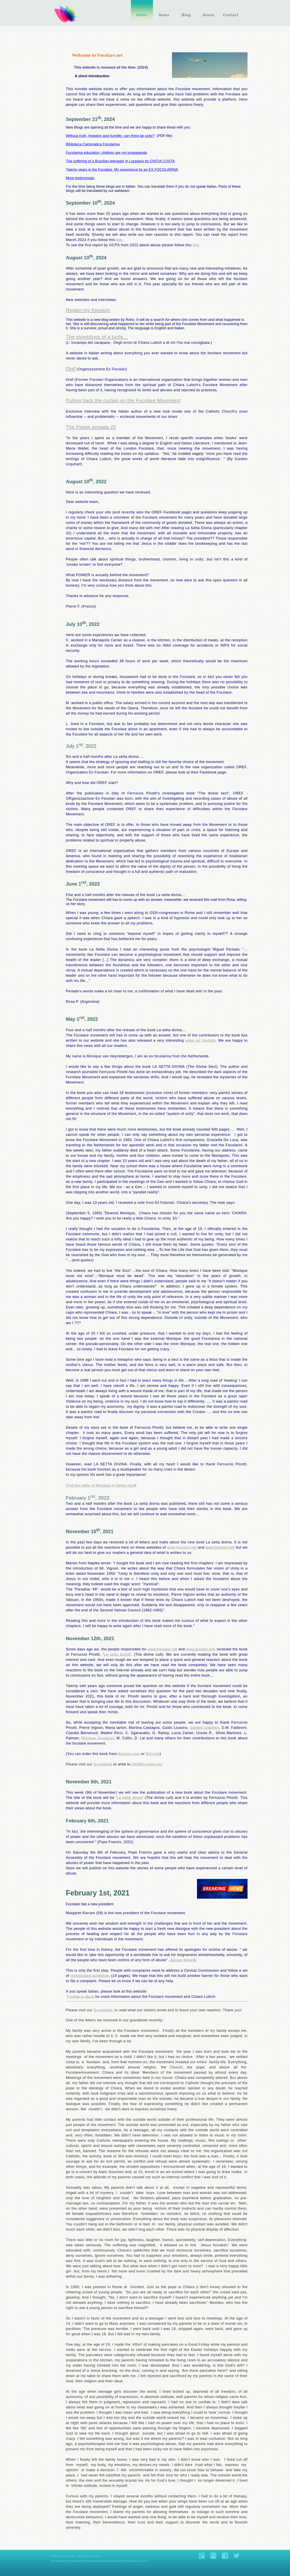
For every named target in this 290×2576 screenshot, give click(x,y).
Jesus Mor (181, 1960)
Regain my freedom (88, 310)
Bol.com (153, 1754)
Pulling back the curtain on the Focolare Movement (123, 400)
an (192, 1960)
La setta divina (117, 1654)
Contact (230, 15)
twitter (237, 2556)
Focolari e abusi (80, 1997)
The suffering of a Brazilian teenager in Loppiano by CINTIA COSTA (120, 161)
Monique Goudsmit (97, 1738)
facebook (225, 2556)
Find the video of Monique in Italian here (100, 1485)
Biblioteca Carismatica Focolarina (93, 144)
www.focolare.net (182, 1547)
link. (196, 245)
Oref (71, 368)
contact (213, 2556)
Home (141, 15)
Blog (186, 15)
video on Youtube (200, 1040)
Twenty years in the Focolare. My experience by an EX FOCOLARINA (122, 170)
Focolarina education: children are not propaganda (106, 153)
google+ (202, 2556)
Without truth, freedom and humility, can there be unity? (110, 136)
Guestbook (102, 1764)
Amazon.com (129, 1754)
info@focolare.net (147, 1764)
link (119, 240)
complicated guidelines (90, 1976)
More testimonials (80, 178)
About (208, 15)
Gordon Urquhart (204, 1728)
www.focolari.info (220, 1547)
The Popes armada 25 (91, 427)
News (164, 15)
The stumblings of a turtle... (97, 337)
